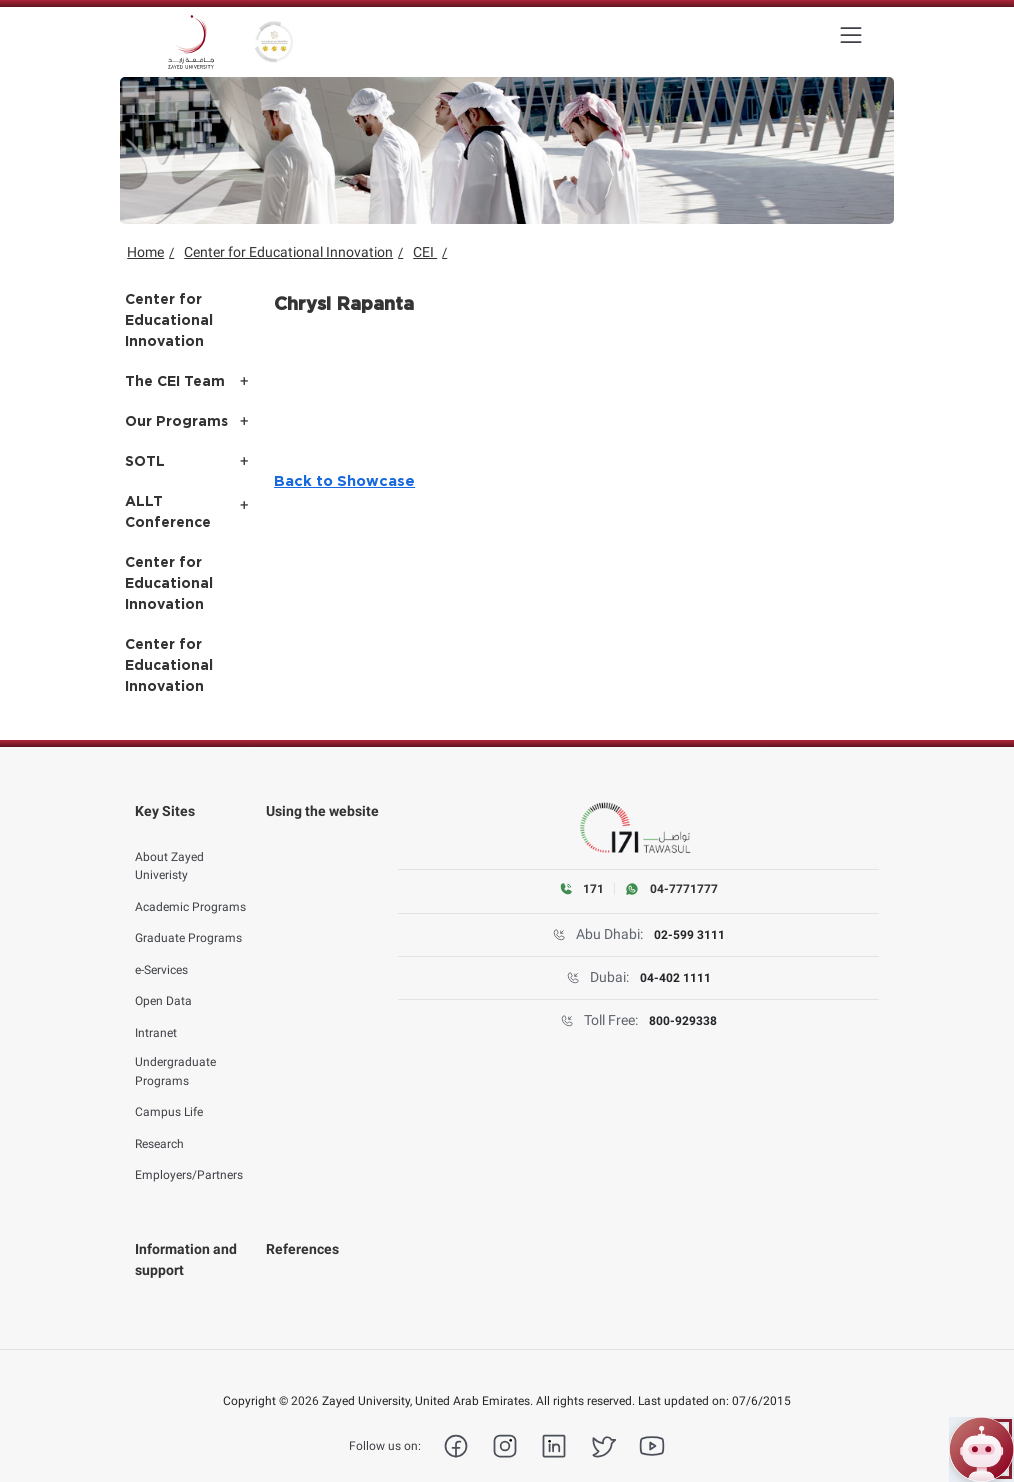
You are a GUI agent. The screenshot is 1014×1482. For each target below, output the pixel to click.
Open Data (163, 980)
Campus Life (169, 1091)
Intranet (156, 1011)
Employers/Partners (189, 1154)
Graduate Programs (188, 917)
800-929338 (683, 1021)
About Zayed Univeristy (169, 845)
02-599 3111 (689, 935)
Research (159, 1122)
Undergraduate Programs (175, 1050)
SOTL (145, 462)
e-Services (161, 948)
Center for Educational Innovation (288, 252)
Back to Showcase (344, 481)
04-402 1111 (675, 978)
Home (145, 252)
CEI (425, 252)
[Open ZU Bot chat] (981, 1449)
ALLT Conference (168, 512)
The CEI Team (175, 382)
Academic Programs (190, 885)
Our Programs (176, 422)
